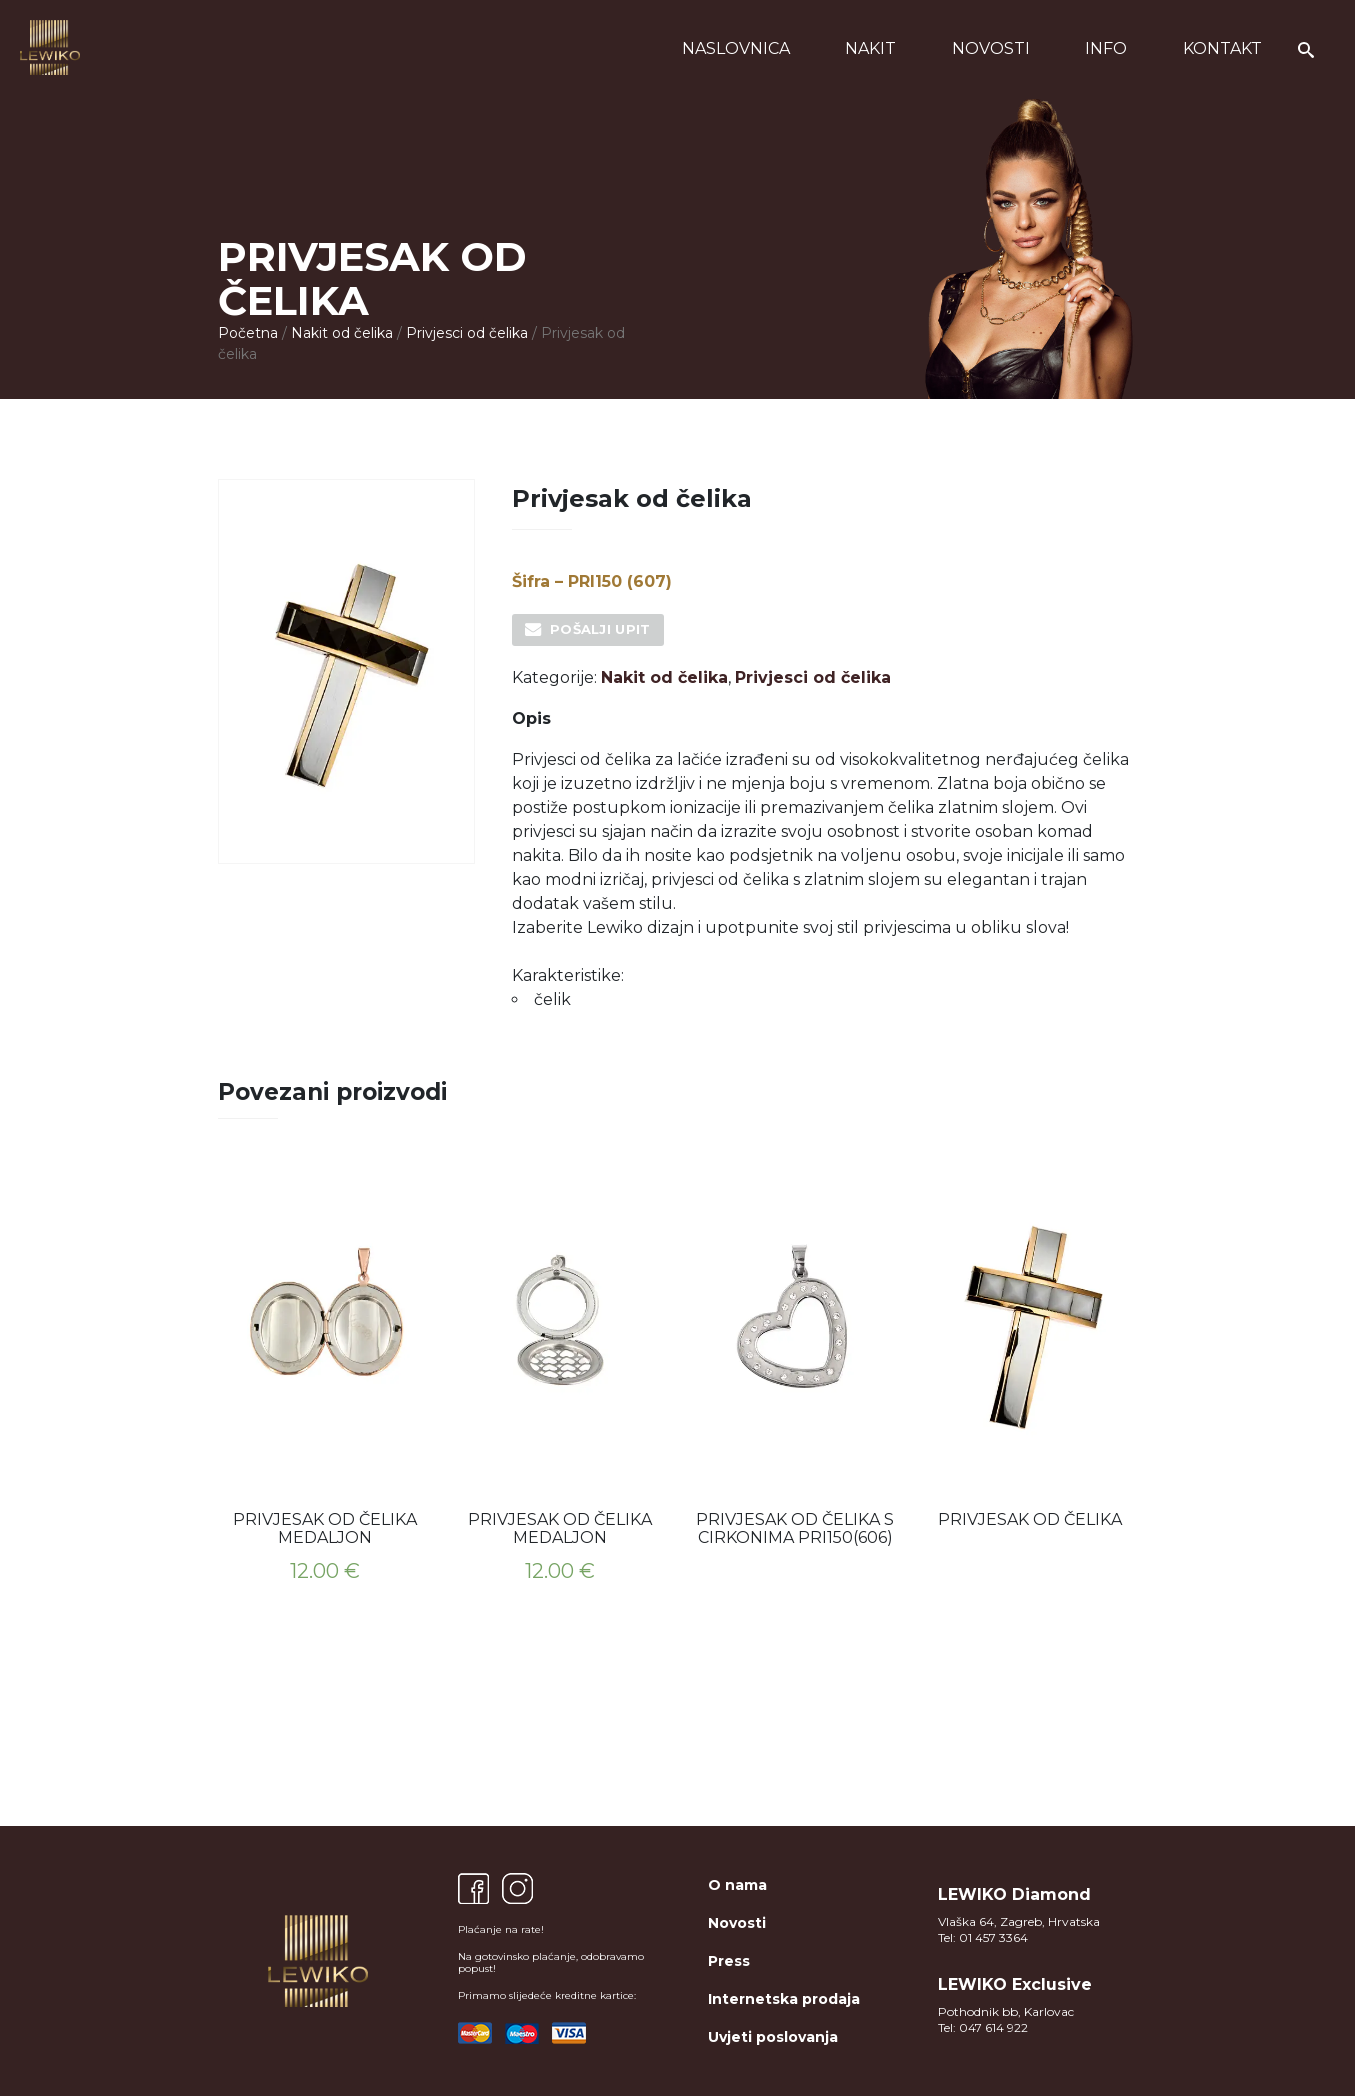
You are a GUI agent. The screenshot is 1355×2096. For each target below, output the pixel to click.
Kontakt (1222, 48)
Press (729, 1961)
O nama (737, 1885)
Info (1106, 48)
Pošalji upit (600, 629)
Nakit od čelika (342, 333)
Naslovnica (736, 48)
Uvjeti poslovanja (773, 2037)
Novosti (991, 48)
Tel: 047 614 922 (983, 2027)
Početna (248, 333)
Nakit (870, 48)
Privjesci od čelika (467, 333)
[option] (325, 1383)
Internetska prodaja (784, 1999)
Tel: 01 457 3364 (983, 1937)
